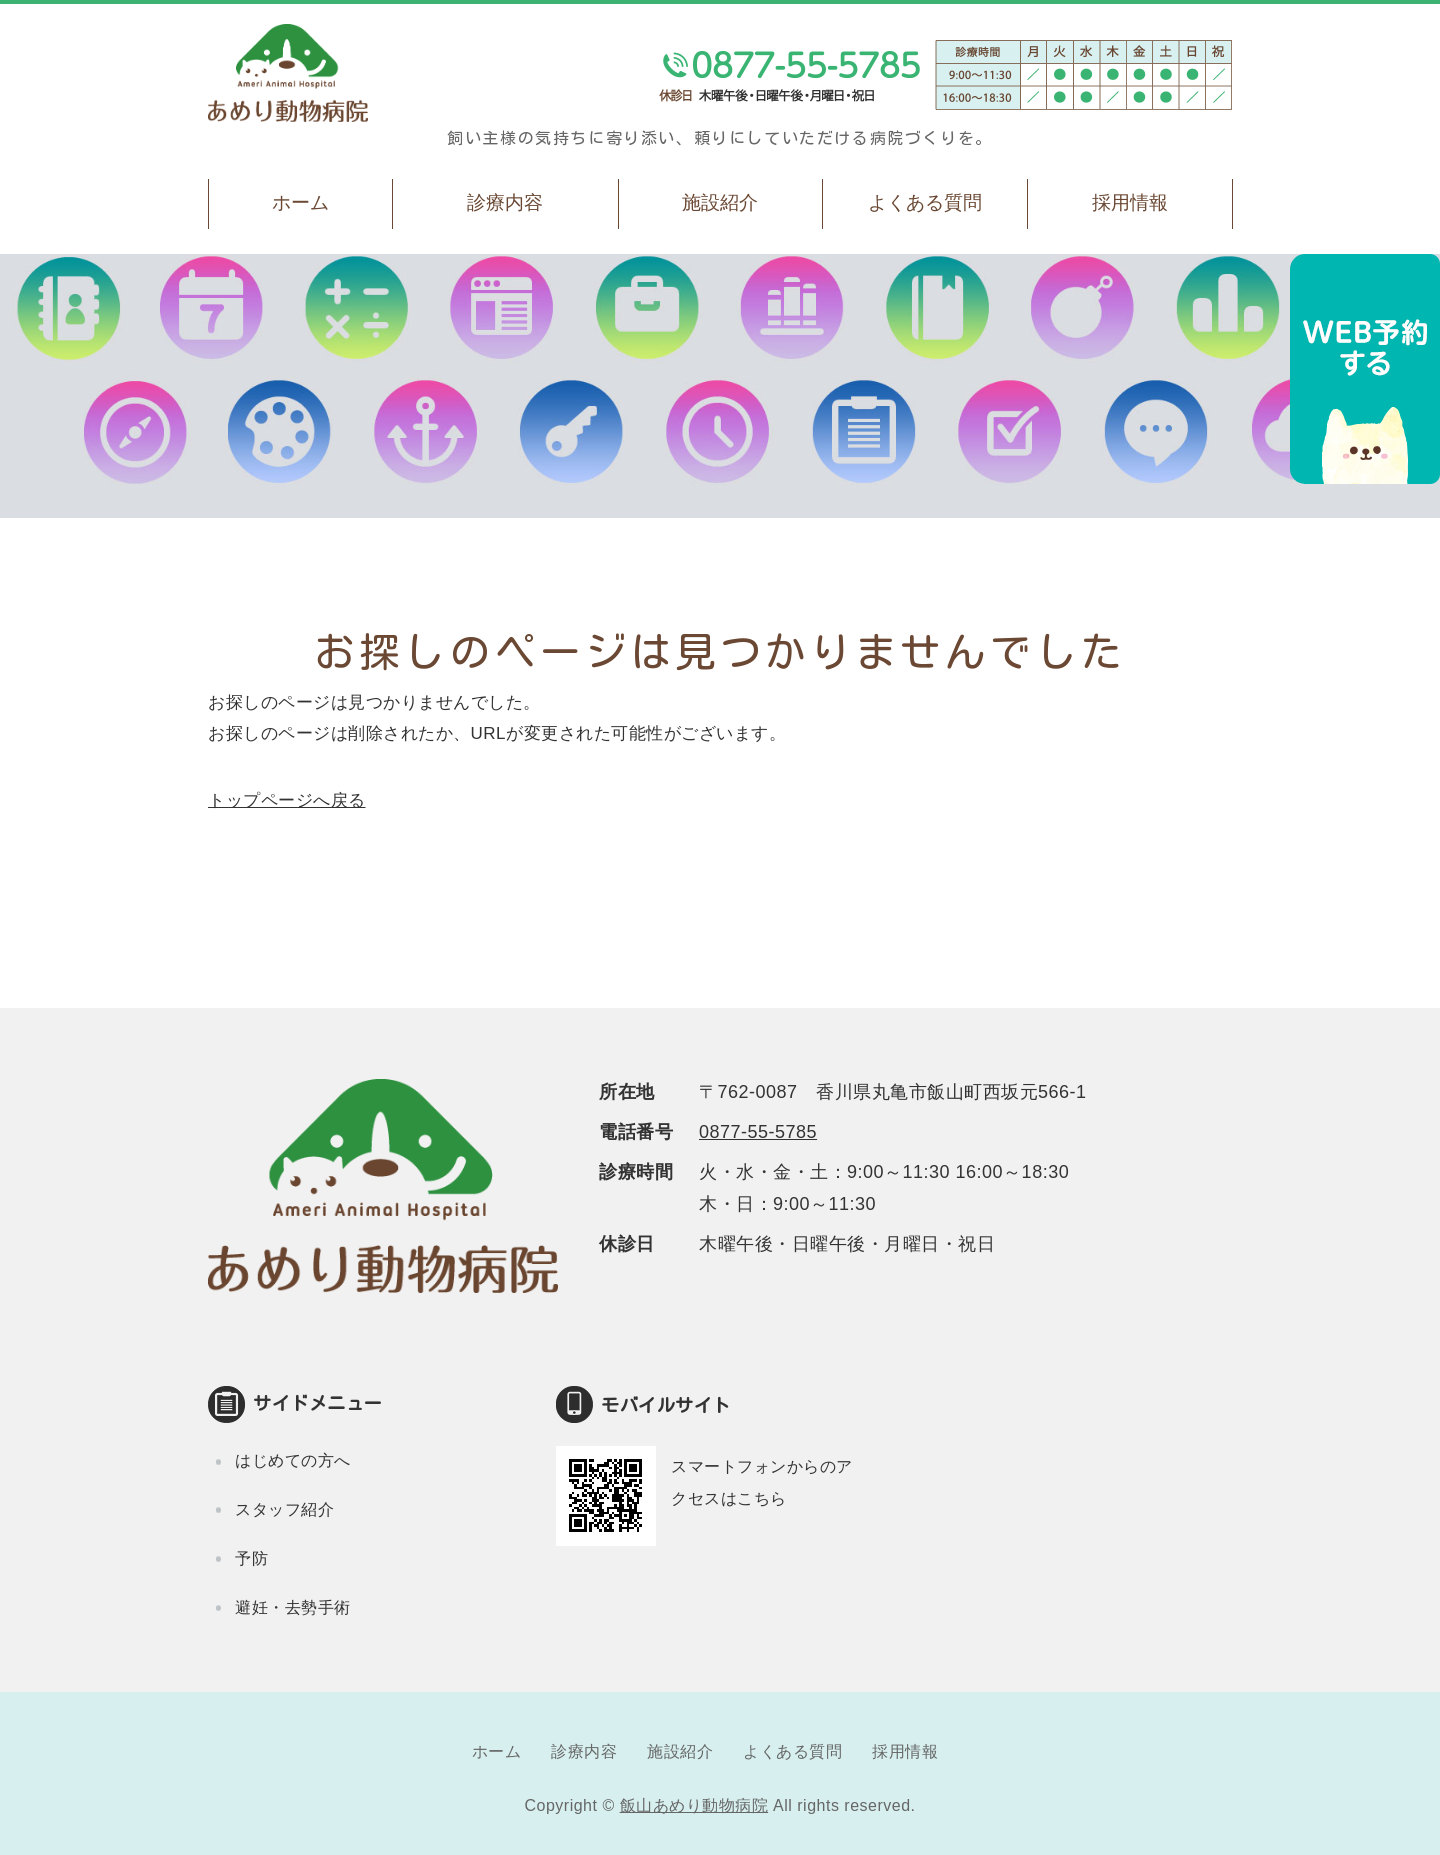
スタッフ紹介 (284, 1509)
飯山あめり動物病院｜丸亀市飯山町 (288, 73)
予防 (251, 1558)
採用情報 (1130, 202)
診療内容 (505, 202)
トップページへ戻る (287, 800)
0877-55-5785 (758, 1132)
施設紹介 (720, 202)
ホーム (300, 202)
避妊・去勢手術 (293, 1607)
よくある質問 (925, 202)
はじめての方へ (293, 1460)
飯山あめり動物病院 (694, 1805)
